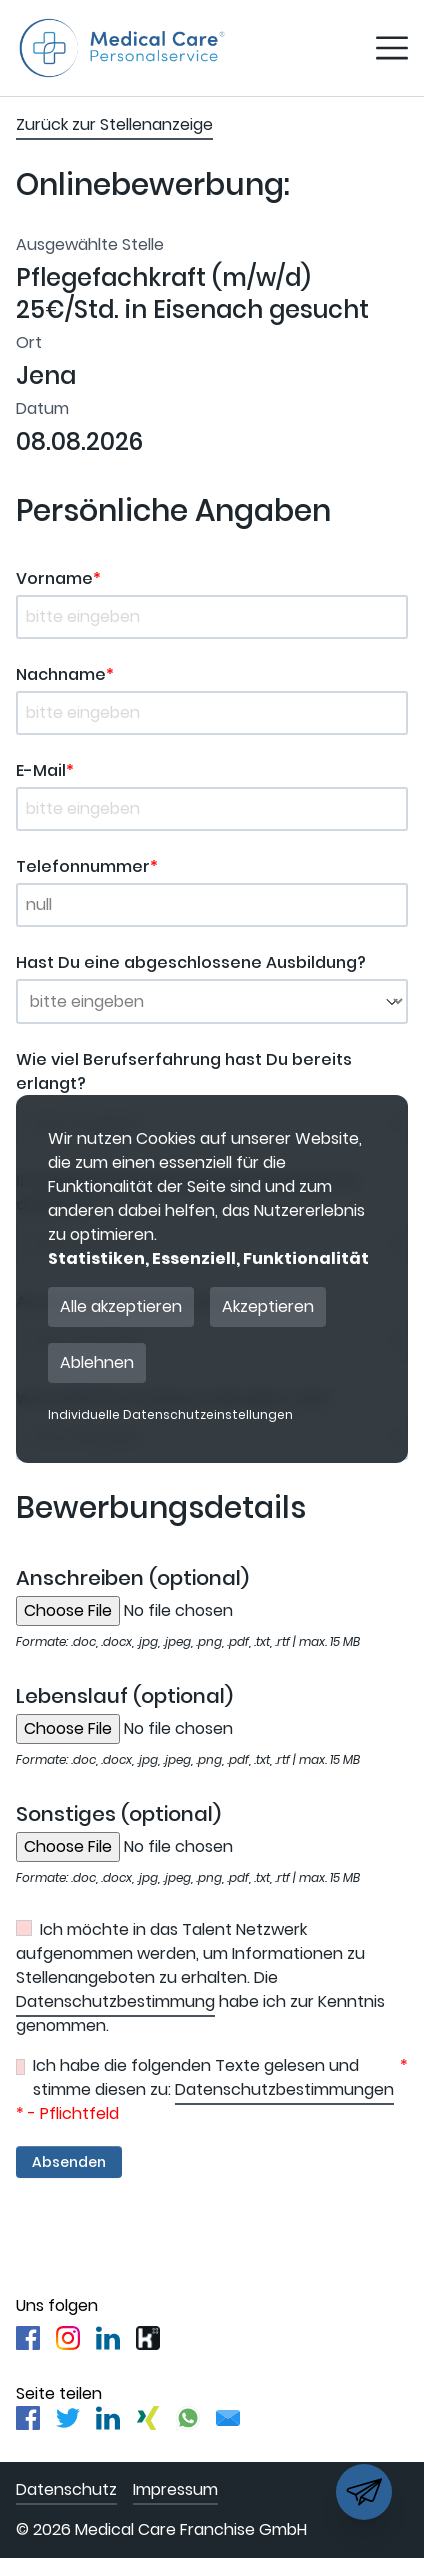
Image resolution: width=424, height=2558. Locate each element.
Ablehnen (97, 1362)
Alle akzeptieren (121, 1306)
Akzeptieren (268, 1306)
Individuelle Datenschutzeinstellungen (170, 1415)
